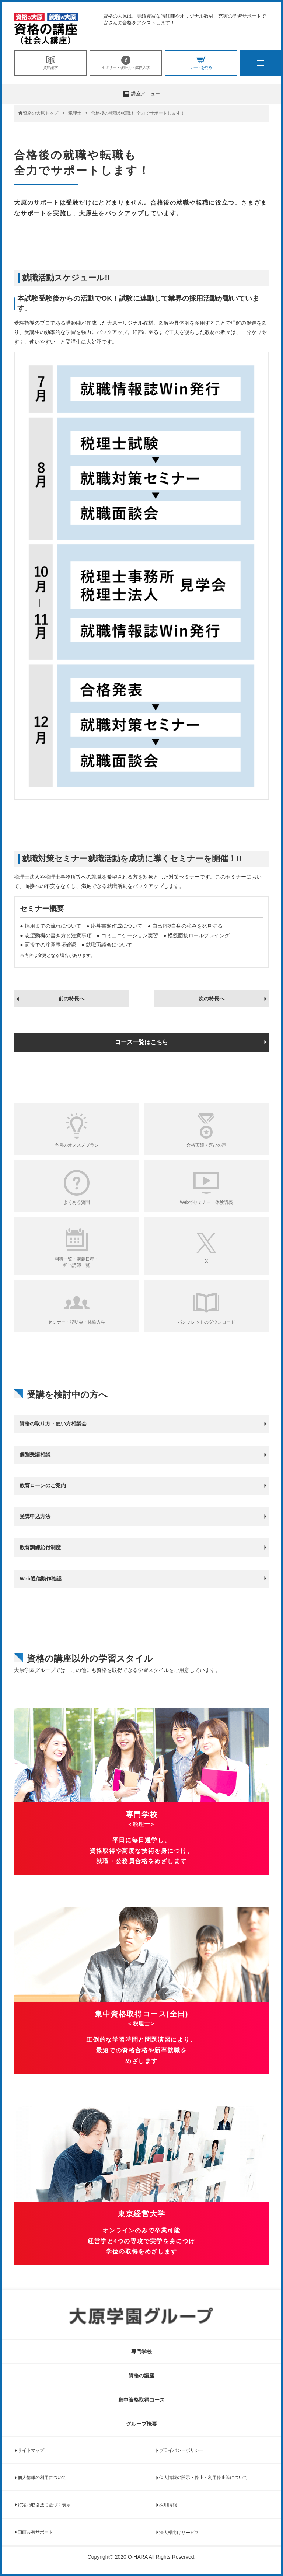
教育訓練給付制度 (40, 1547)
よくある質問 (76, 1202)
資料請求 (50, 63)
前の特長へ (71, 998)
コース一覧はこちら (141, 1042)
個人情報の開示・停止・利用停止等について (203, 2477)
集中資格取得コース (141, 2400)
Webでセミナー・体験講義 (206, 1202)
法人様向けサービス (179, 2532)
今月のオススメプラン (77, 1145)
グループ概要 (141, 2424)
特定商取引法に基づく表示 (44, 2504)
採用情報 (168, 2504)
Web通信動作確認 (40, 1579)
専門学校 (141, 2351)
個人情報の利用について (42, 2477)
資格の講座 (141, 2375)
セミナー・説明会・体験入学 (125, 63)
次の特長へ (211, 998)
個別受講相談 (35, 1454)
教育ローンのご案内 (43, 1485)
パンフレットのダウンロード (206, 1322)
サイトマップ (31, 2450)
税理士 (74, 113)
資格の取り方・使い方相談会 (53, 1423)
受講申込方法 (35, 1516)
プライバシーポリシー (181, 2450)
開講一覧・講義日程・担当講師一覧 (77, 1262)
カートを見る (201, 63)
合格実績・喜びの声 (206, 1145)
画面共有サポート (35, 2532)
